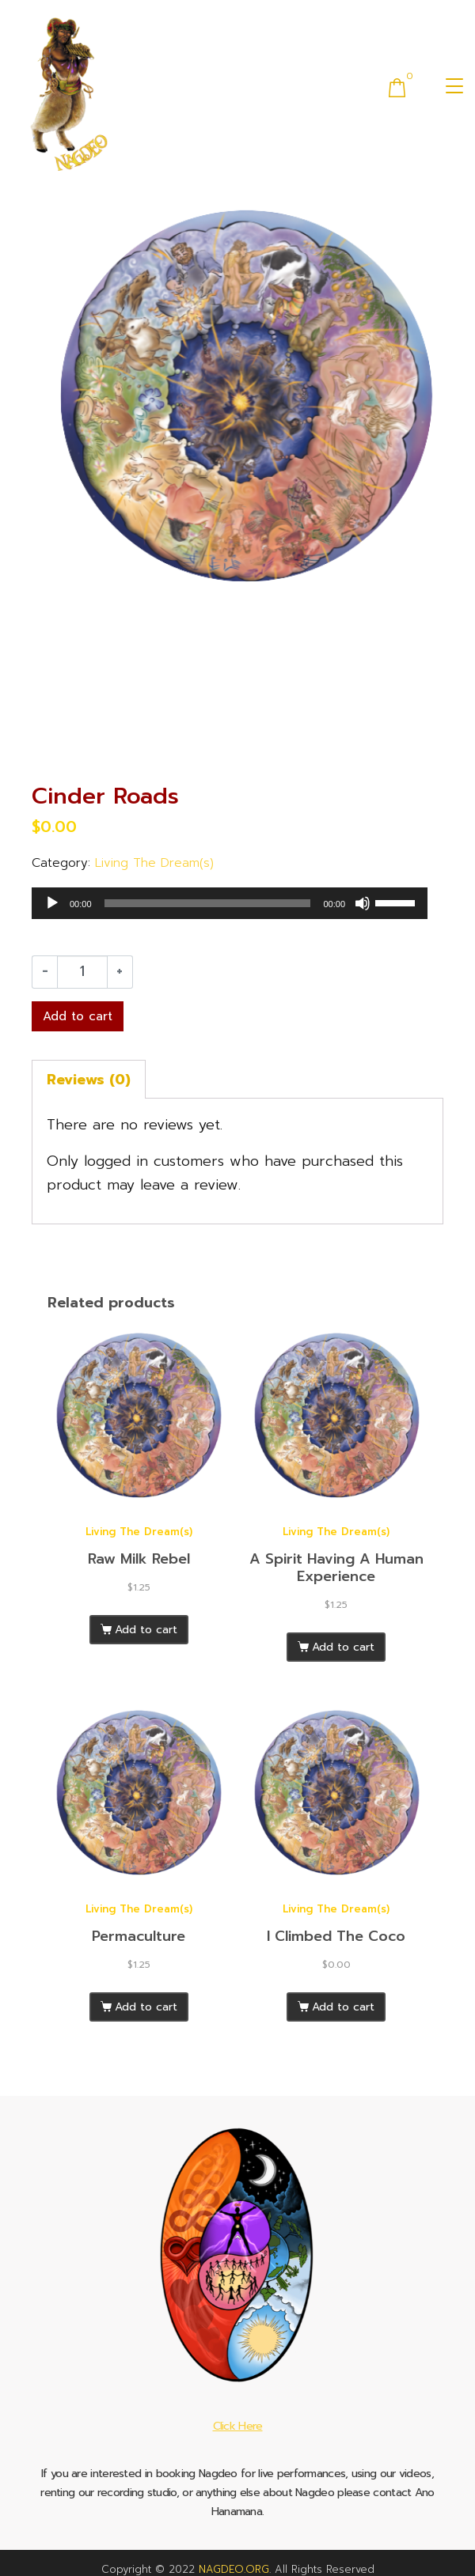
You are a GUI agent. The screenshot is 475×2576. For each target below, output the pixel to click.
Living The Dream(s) (154, 862)
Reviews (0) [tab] (89, 1080)
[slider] (207, 903)
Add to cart (77, 1016)
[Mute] (362, 903)
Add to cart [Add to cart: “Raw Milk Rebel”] (146, 1629)
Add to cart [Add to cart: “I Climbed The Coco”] (343, 2007)
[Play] (52, 903)
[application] (230, 903)
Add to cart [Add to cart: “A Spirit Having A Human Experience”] (343, 1647)
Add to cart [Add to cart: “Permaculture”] (146, 2007)
